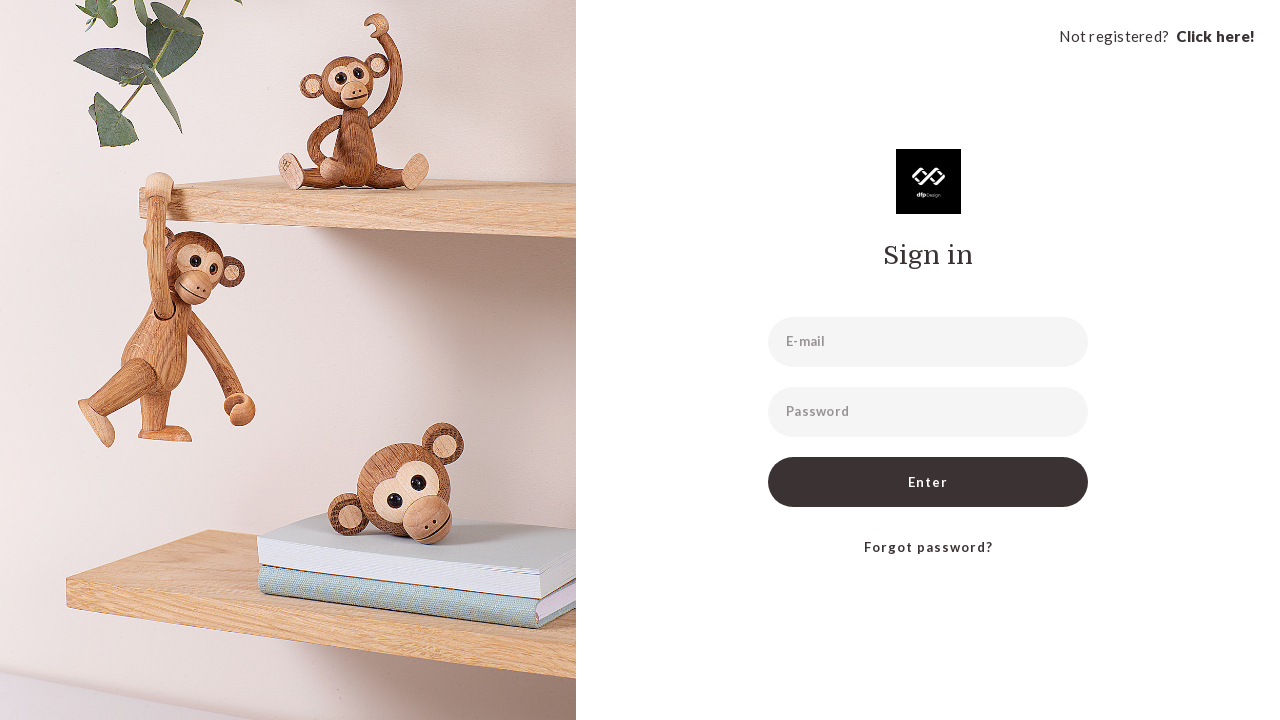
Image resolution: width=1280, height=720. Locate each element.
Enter (928, 482)
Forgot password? (928, 547)
